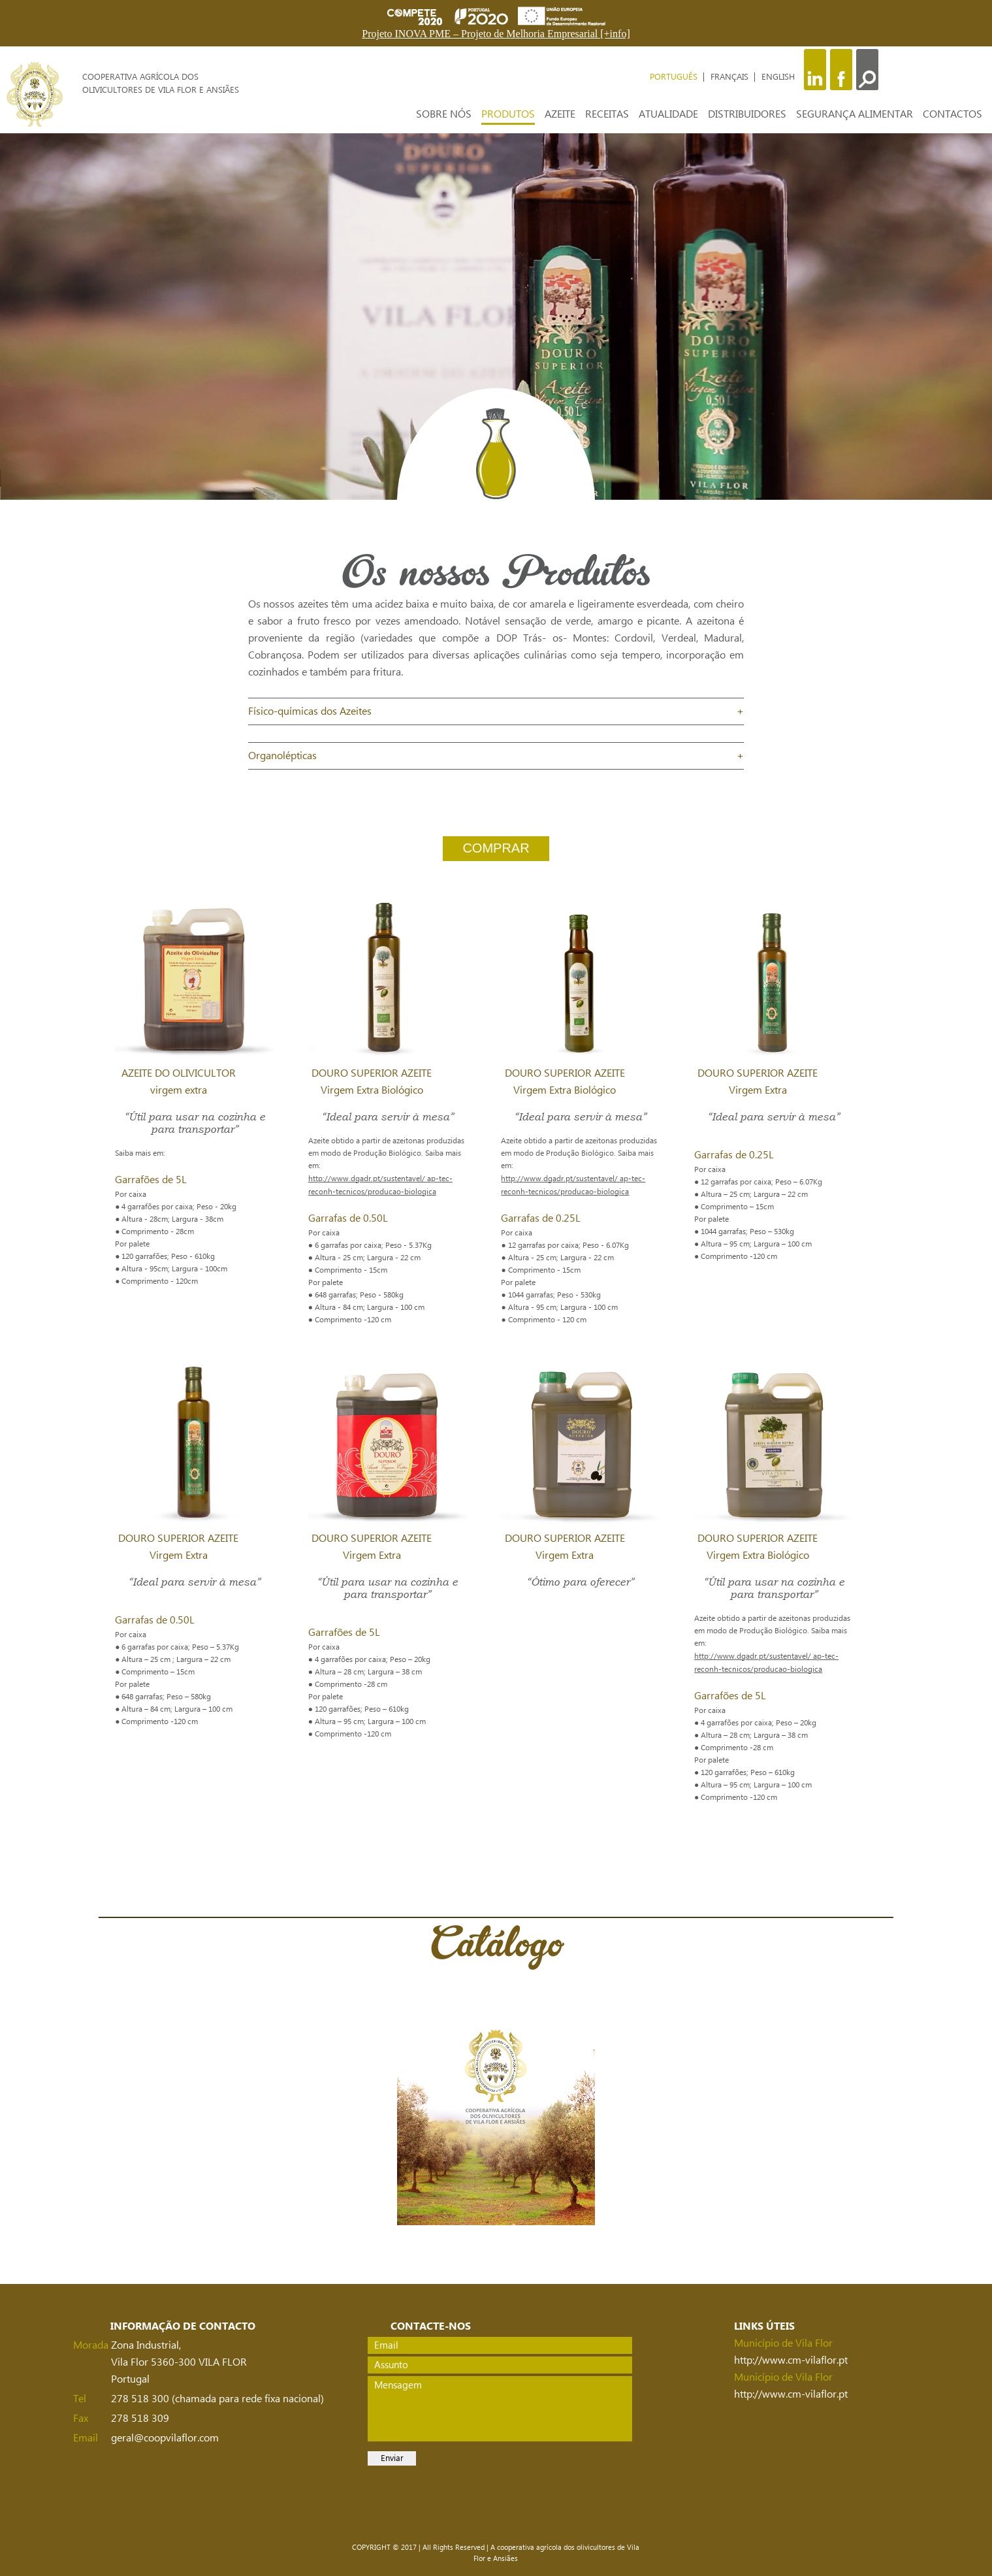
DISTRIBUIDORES (747, 114)
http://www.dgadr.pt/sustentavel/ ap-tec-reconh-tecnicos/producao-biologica (380, 1185)
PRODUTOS (508, 114)
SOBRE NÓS (444, 114)
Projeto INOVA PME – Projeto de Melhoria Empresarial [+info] (496, 33)
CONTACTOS (952, 114)
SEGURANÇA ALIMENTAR (854, 114)
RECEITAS (607, 114)
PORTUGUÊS (675, 77)
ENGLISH (778, 77)
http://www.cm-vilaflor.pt (791, 2360)
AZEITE (560, 114)
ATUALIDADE (668, 114)
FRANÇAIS (731, 77)
